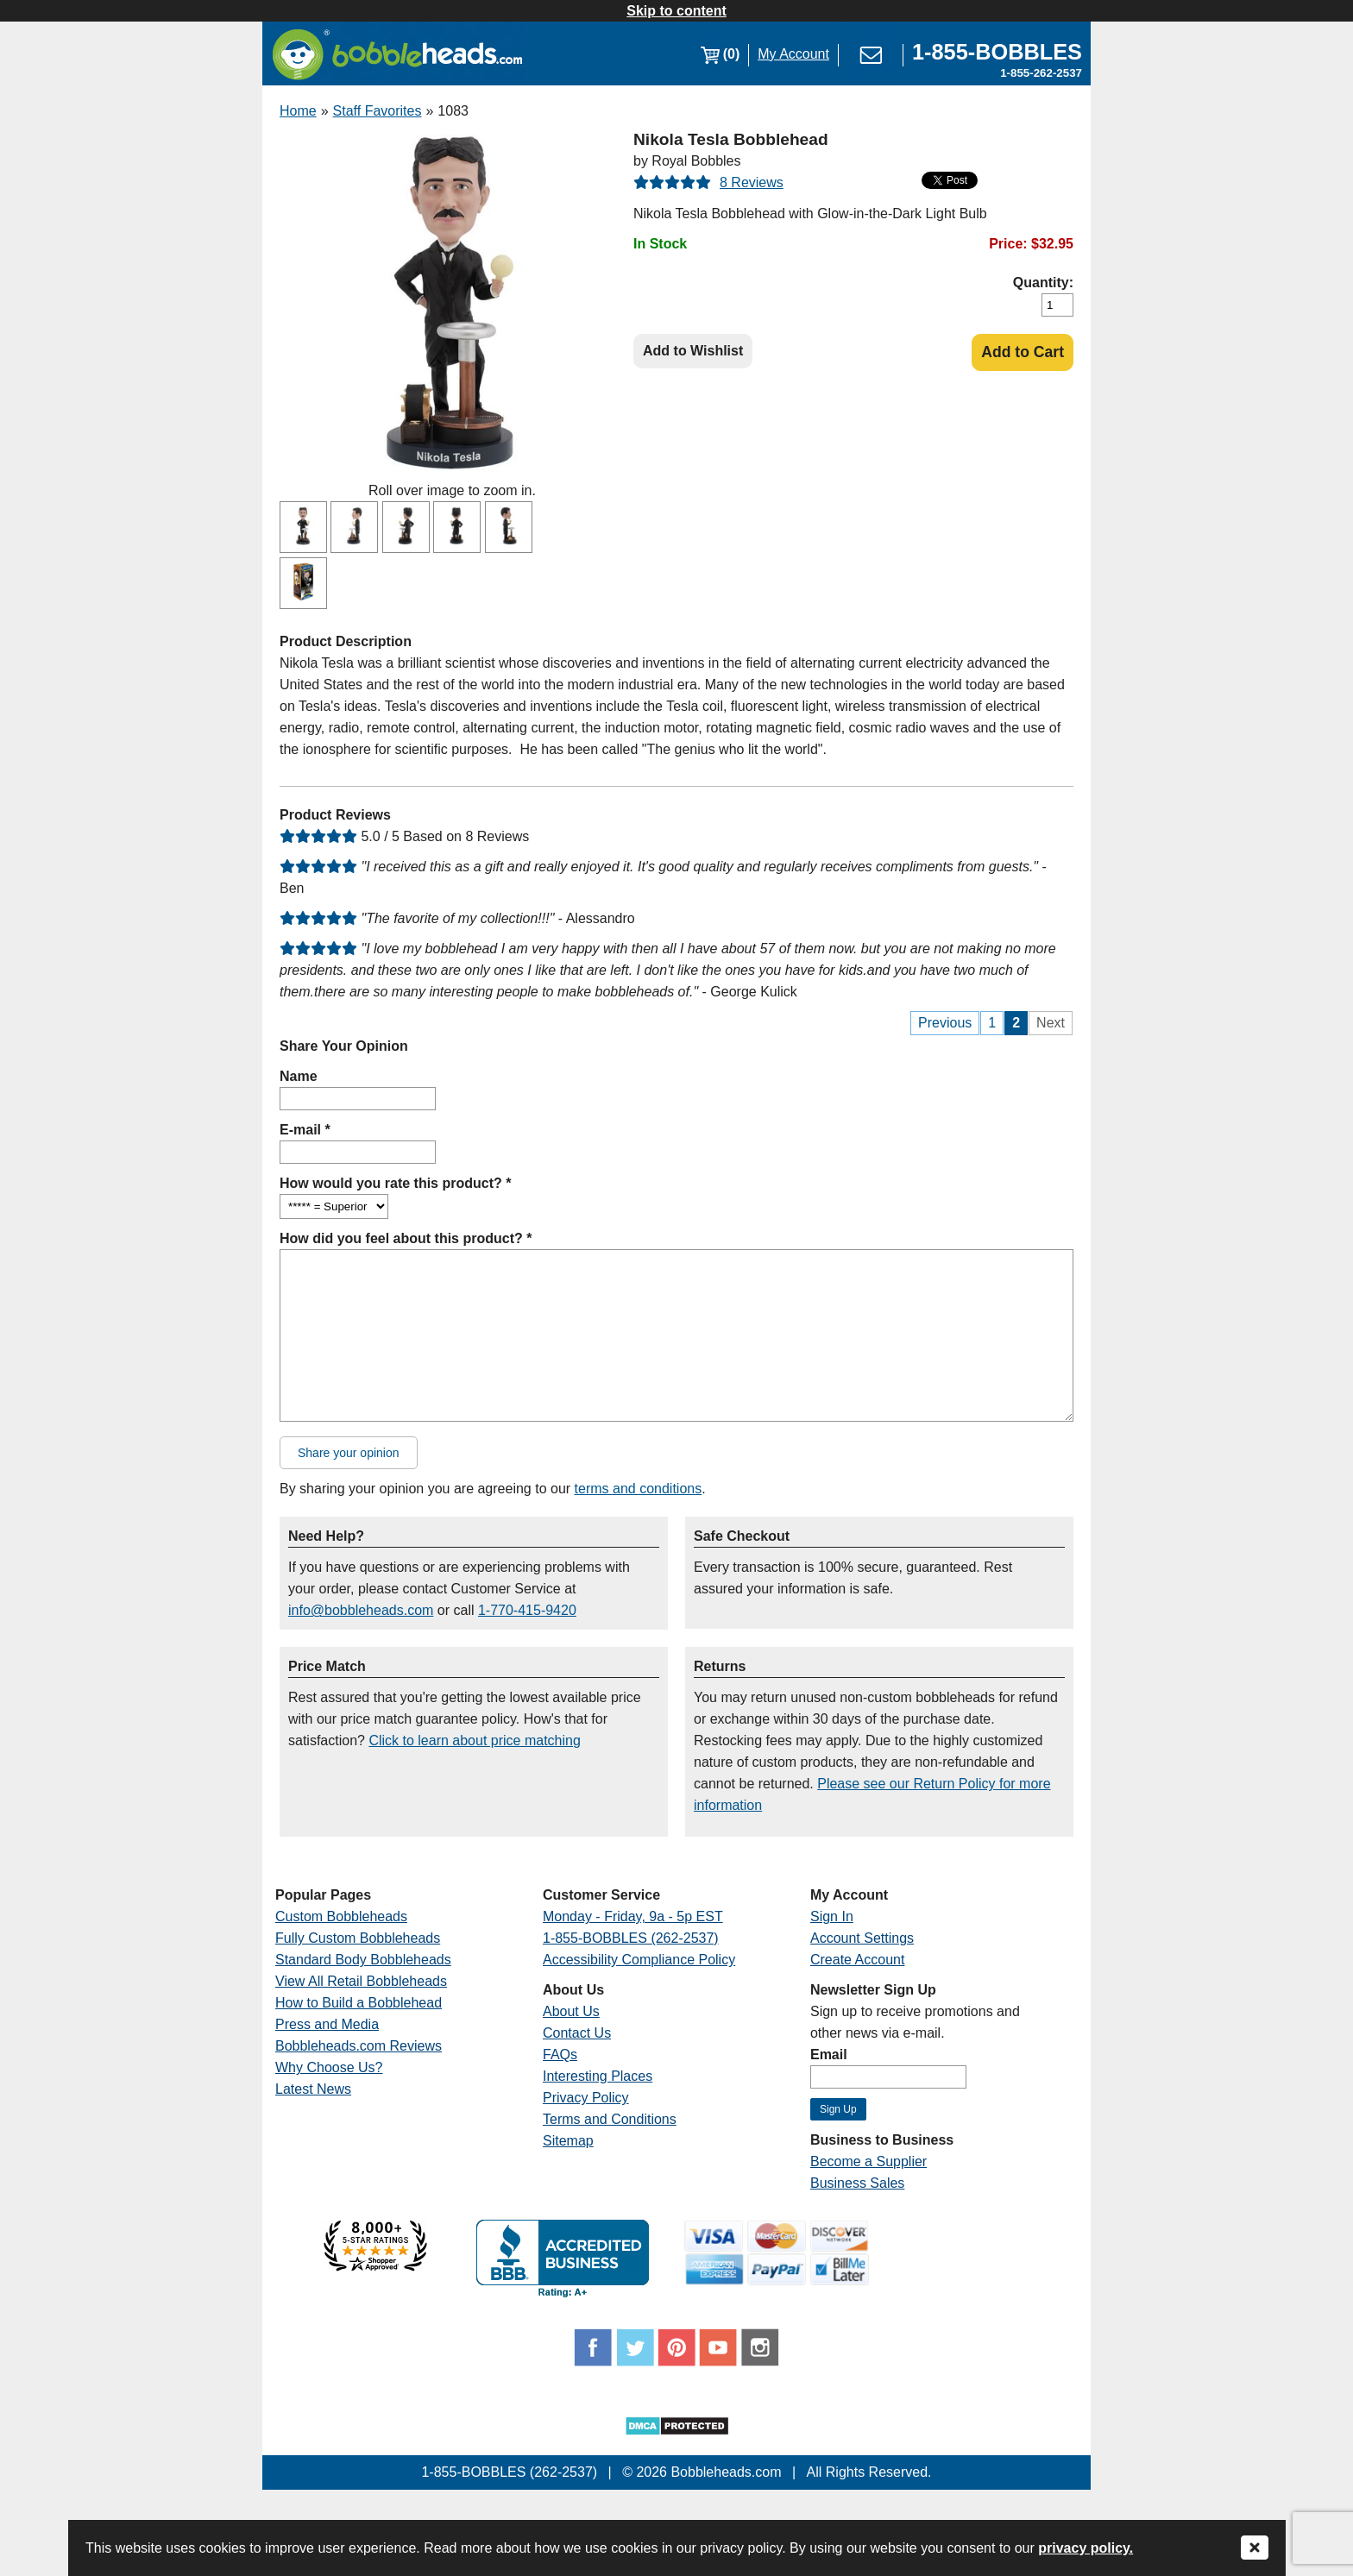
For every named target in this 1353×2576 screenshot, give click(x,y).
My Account (793, 54)
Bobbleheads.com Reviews (358, 2046)
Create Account (857, 1959)
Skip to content (676, 10)
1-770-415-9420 (527, 1610)
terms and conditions (638, 1488)
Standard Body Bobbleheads (363, 1959)
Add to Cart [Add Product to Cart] (1022, 352)
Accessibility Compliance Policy (639, 1959)
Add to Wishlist (693, 350)
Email (828, 2054)
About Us (571, 2011)
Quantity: (1043, 282)
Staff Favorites (377, 111)
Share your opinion (349, 1453)
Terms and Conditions (609, 2119)
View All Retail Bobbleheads (361, 1981)
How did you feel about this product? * (406, 1238)
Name (299, 1076)
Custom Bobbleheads (341, 1916)
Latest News (313, 2089)
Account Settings (862, 1938)
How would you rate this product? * (395, 1183)
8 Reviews (751, 182)
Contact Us (577, 2033)
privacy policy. (1085, 2548)
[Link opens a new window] (997, 54)
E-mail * (305, 1129)
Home (298, 111)
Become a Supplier (868, 2161)
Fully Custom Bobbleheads (357, 1938)
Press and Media (327, 2024)
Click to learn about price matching (474, 1740)
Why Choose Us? (329, 2067)
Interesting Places (597, 2076)
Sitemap (568, 2140)
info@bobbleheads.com (360, 1610)
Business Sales (857, 2183)
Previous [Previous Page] (945, 1022)
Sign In (831, 1916)
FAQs (560, 2054)
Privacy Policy (586, 2097)
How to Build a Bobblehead (358, 2002)
